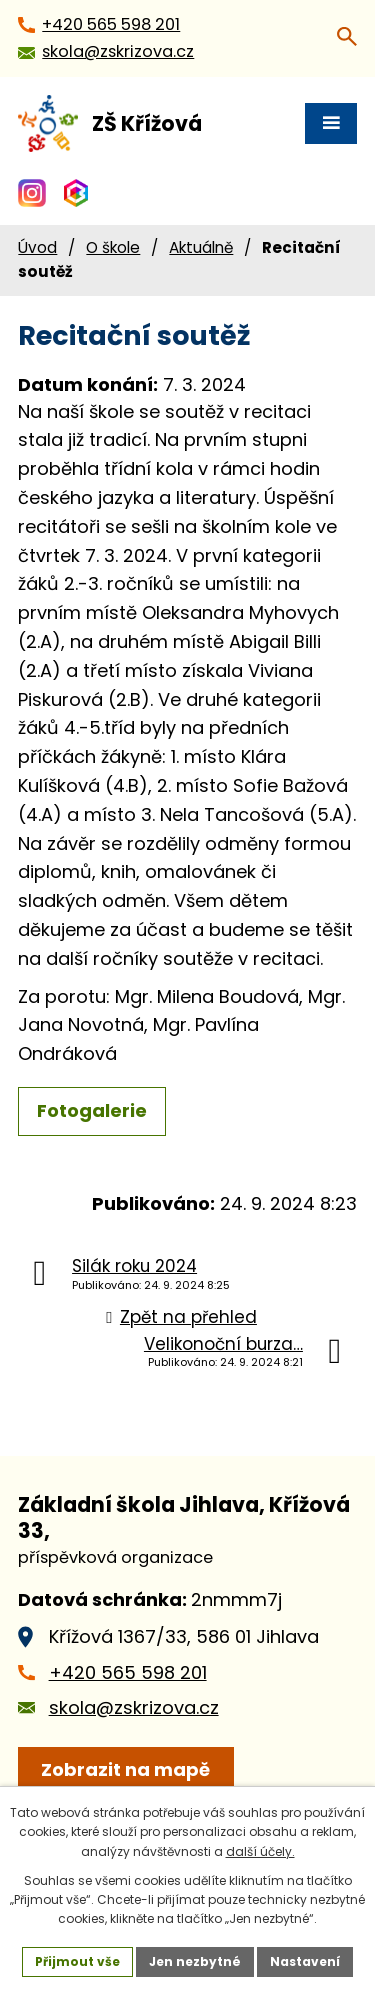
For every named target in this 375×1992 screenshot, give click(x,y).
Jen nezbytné (195, 1961)
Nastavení (305, 1961)
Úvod (37, 247)
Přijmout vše (77, 1961)
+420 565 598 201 (128, 1672)
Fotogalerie (92, 1110)
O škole (113, 247)
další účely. (260, 1851)
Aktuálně (201, 247)
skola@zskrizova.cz (134, 1707)
